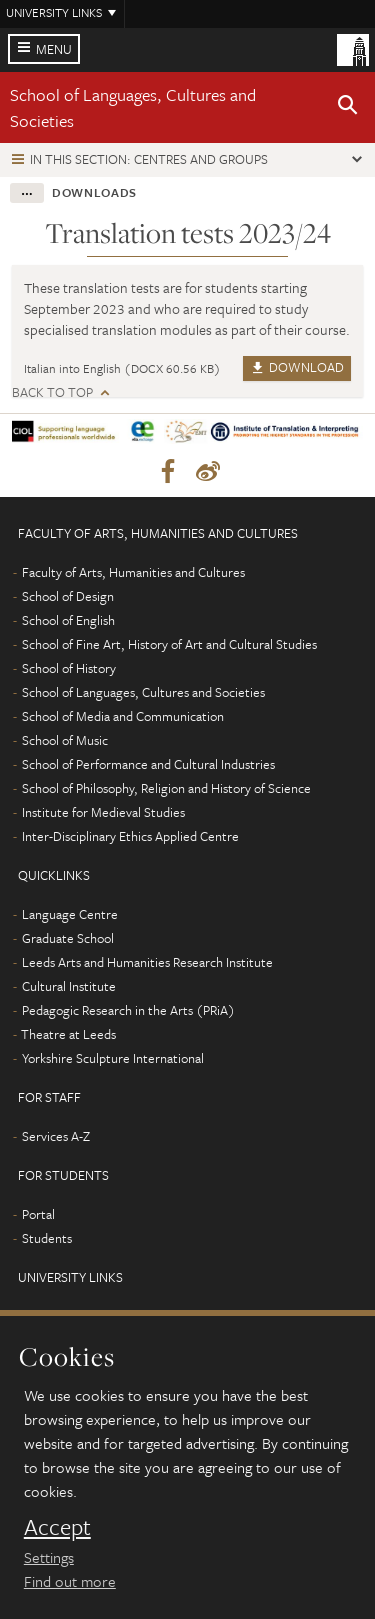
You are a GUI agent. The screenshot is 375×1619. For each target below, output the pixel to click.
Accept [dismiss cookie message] (57, 1527)
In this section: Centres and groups (149, 159)
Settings (49, 1557)
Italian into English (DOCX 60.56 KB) (122, 368)
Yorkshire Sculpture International (113, 1058)
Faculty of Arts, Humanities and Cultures (133, 572)
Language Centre (70, 914)
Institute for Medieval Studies (103, 812)
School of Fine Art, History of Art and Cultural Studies (169, 644)
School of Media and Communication (123, 716)
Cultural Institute (69, 986)
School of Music (65, 740)
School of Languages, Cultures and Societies (143, 692)
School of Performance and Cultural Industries (148, 764)
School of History (69, 668)
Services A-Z (56, 1136)
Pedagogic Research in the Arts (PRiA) (128, 1010)
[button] (348, 108)
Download (297, 367)
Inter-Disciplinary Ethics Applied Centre (130, 836)
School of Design (68, 596)
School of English (68, 620)
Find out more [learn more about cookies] (70, 1581)
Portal (38, 1214)
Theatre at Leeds (68, 1034)
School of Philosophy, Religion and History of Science (166, 788)
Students (47, 1238)
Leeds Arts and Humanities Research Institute (147, 962)
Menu (54, 49)
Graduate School (68, 938)
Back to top (52, 392)
